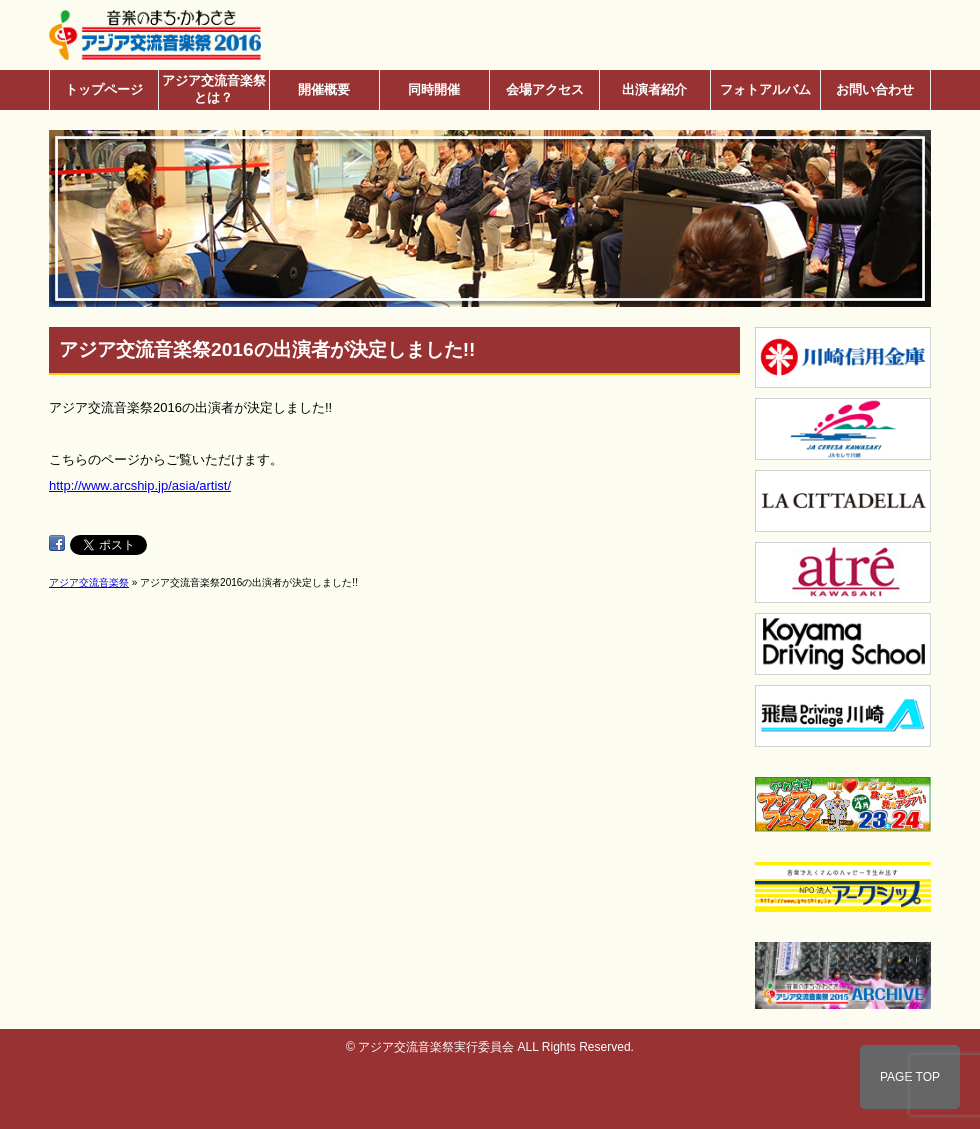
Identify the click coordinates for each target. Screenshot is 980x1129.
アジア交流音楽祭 (89, 582)
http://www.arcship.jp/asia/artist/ (140, 485)
